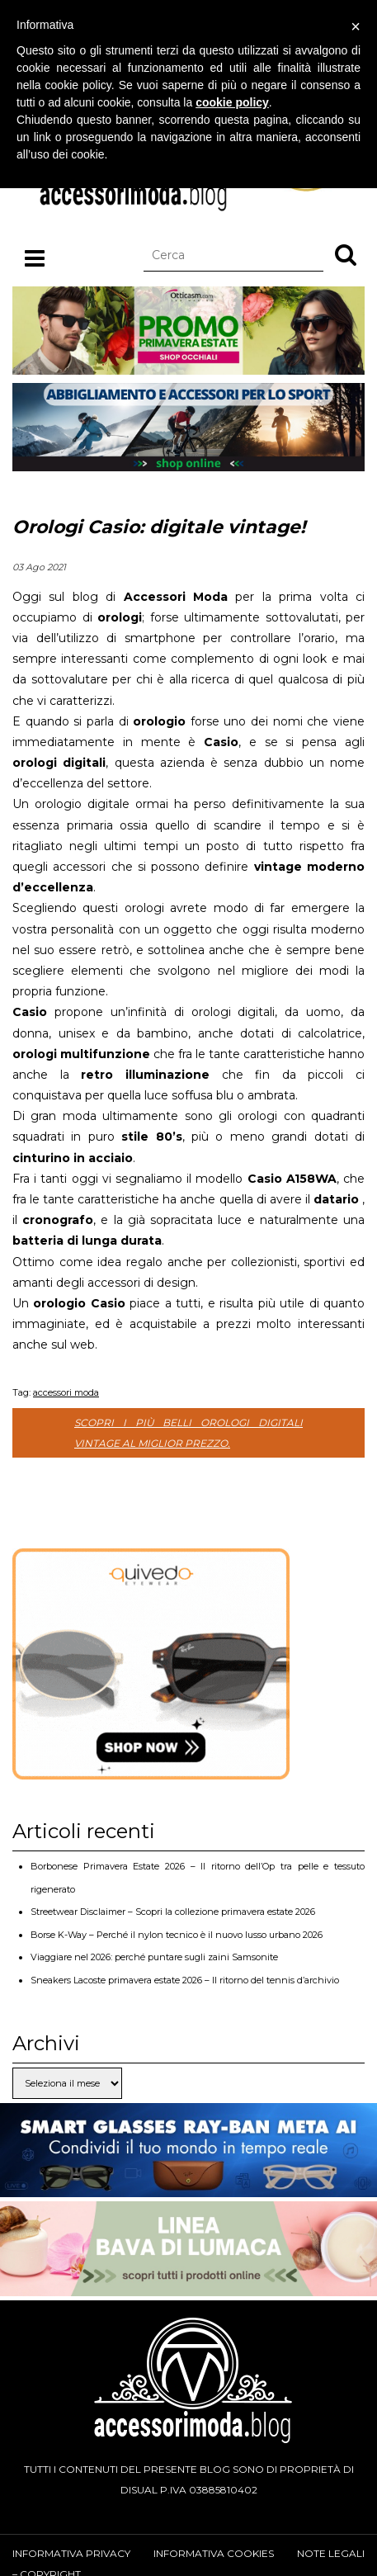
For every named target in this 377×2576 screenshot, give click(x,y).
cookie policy (232, 102)
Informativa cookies (213, 2553)
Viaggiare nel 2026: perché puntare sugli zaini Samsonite (154, 1957)
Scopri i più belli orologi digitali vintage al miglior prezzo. (188, 1432)
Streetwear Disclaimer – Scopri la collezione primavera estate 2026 (173, 1911)
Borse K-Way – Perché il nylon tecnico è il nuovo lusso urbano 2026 (177, 1934)
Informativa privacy (71, 2553)
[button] (346, 254)
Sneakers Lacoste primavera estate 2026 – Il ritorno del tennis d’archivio (185, 1980)
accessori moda (66, 1392)
